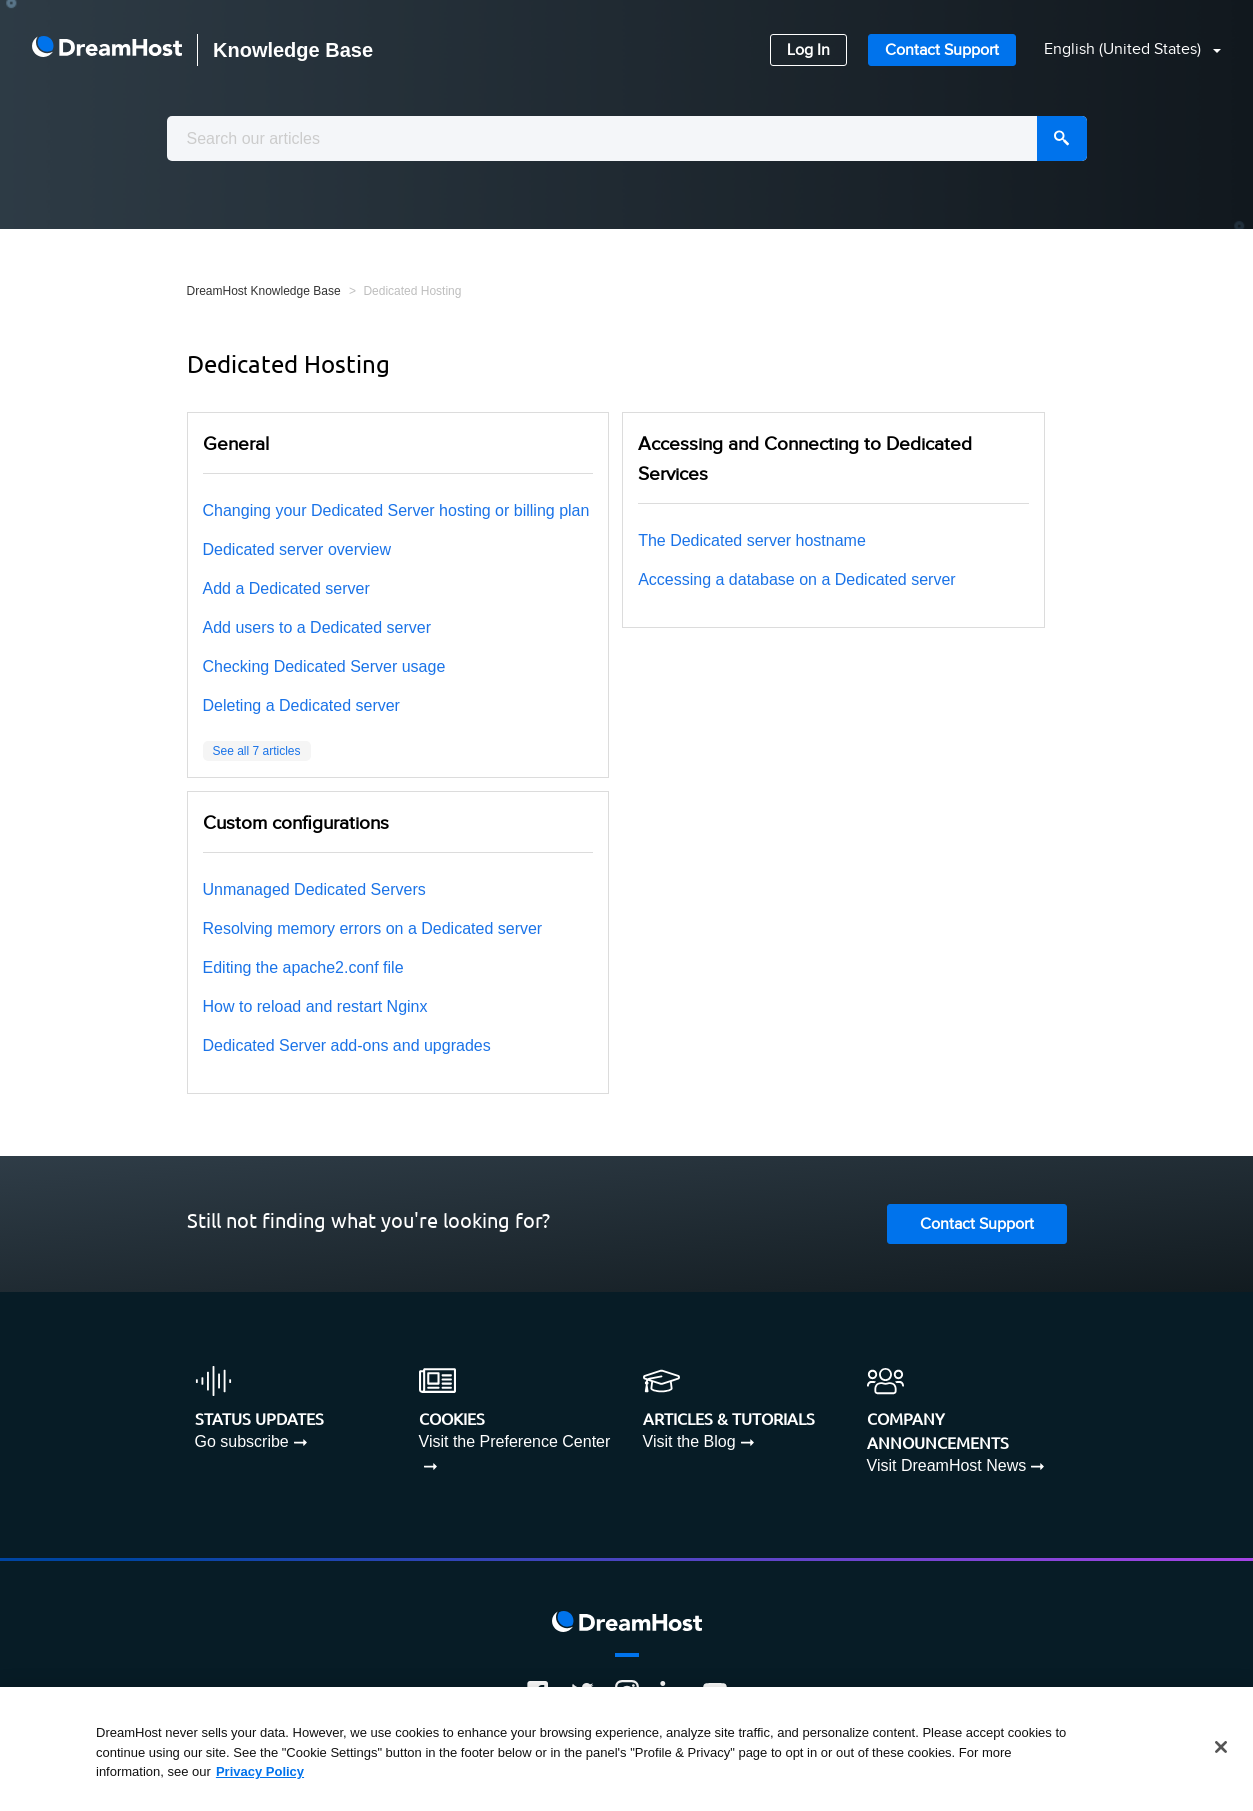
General (236, 444)
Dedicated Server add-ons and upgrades (347, 1045)
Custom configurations (296, 823)
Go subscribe (242, 1441)
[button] (1120, 50)
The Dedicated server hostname (752, 540)
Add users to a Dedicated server (317, 627)
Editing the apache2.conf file (303, 967)
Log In (808, 50)
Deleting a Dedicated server (301, 705)
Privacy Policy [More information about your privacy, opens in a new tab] (260, 1771)
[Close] (1221, 1747)
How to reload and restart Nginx (315, 1006)
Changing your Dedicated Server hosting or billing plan (396, 510)
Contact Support (942, 50)
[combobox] (627, 138)
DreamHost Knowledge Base (264, 291)
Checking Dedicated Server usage (324, 666)
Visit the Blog (689, 1441)
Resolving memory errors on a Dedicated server (373, 928)
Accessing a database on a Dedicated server (797, 579)
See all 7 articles (257, 751)
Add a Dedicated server (286, 588)
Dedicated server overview (297, 549)
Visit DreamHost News (947, 1465)
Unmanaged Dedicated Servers (314, 889)
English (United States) (1124, 49)
